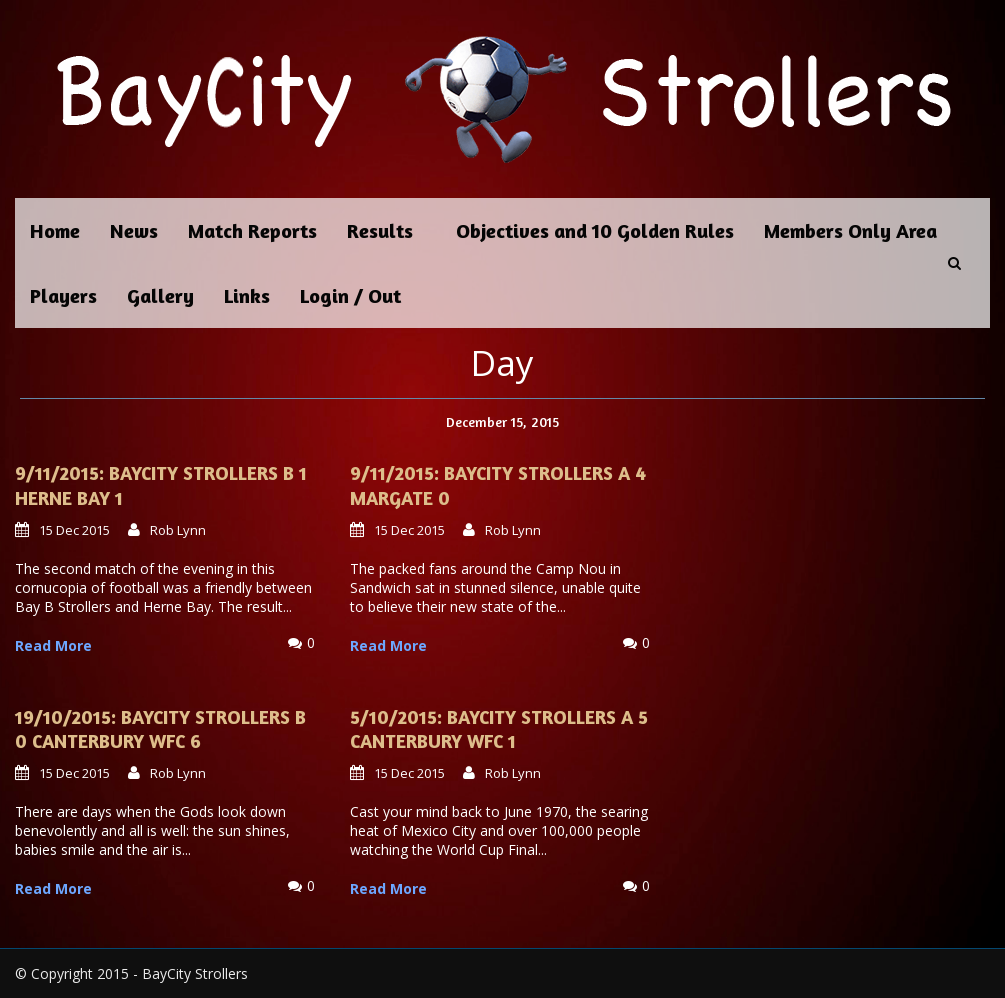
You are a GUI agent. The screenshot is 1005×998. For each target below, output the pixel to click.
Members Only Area (850, 230)
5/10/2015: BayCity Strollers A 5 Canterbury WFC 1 (499, 729)
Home (55, 230)
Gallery (160, 295)
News (134, 230)
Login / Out (350, 295)
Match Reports (252, 230)
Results (380, 230)
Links (247, 295)
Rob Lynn (178, 530)
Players (63, 295)
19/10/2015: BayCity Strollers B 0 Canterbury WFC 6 (160, 729)
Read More (53, 645)
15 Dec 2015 (74, 530)
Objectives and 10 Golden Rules (595, 230)
